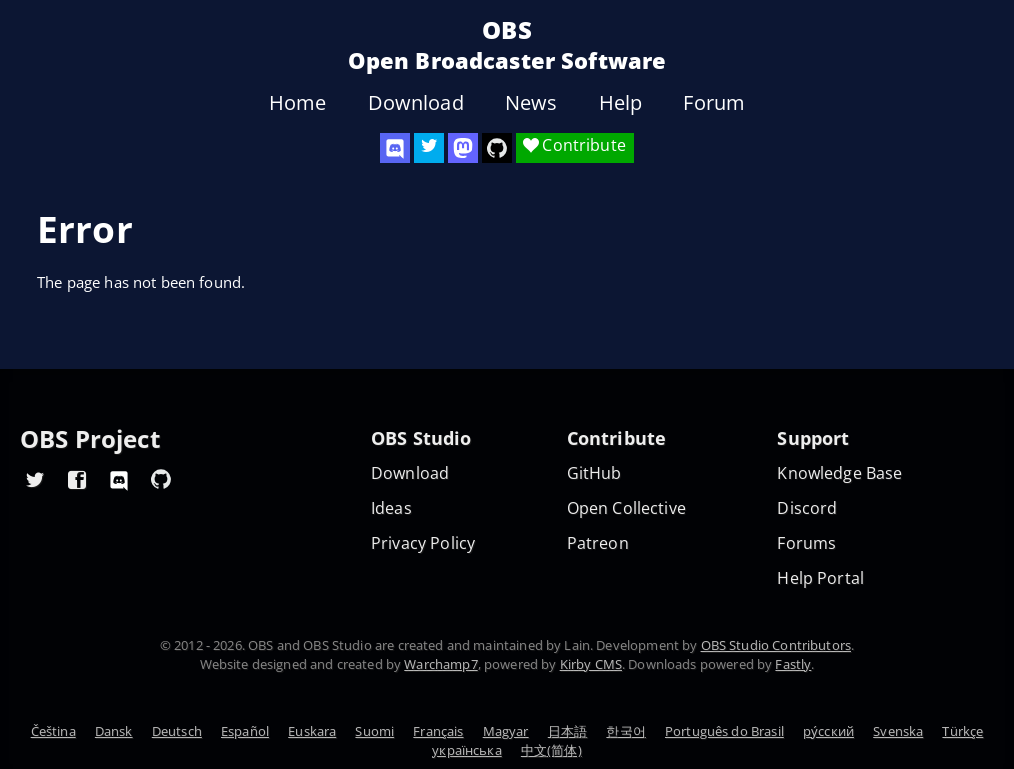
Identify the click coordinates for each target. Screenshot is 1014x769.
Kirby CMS (591, 664)
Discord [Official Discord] (807, 508)
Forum (714, 103)
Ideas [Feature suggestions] (391, 508)
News (531, 103)
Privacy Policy (423, 543)
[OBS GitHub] (161, 479)
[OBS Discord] (395, 148)
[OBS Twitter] (429, 148)
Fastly (793, 664)
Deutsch (177, 731)
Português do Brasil (724, 731)
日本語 (567, 731)
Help (621, 103)
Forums (806, 543)
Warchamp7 (440, 664)
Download (416, 103)
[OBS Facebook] (77, 479)
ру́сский (828, 731)
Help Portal (820, 578)
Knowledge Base (839, 473)
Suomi (374, 731)
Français (438, 731)
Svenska (898, 731)
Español (245, 731)
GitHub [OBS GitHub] (594, 473)
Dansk (114, 731)
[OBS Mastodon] (463, 148)
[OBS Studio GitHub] (497, 148)
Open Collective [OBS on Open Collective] (626, 508)
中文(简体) (551, 750)
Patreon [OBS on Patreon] (598, 543)
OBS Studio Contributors (776, 645)
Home (298, 103)
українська (467, 750)
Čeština (53, 731)
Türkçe (962, 731)
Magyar (506, 731)
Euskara (312, 731)
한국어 (625, 731)
